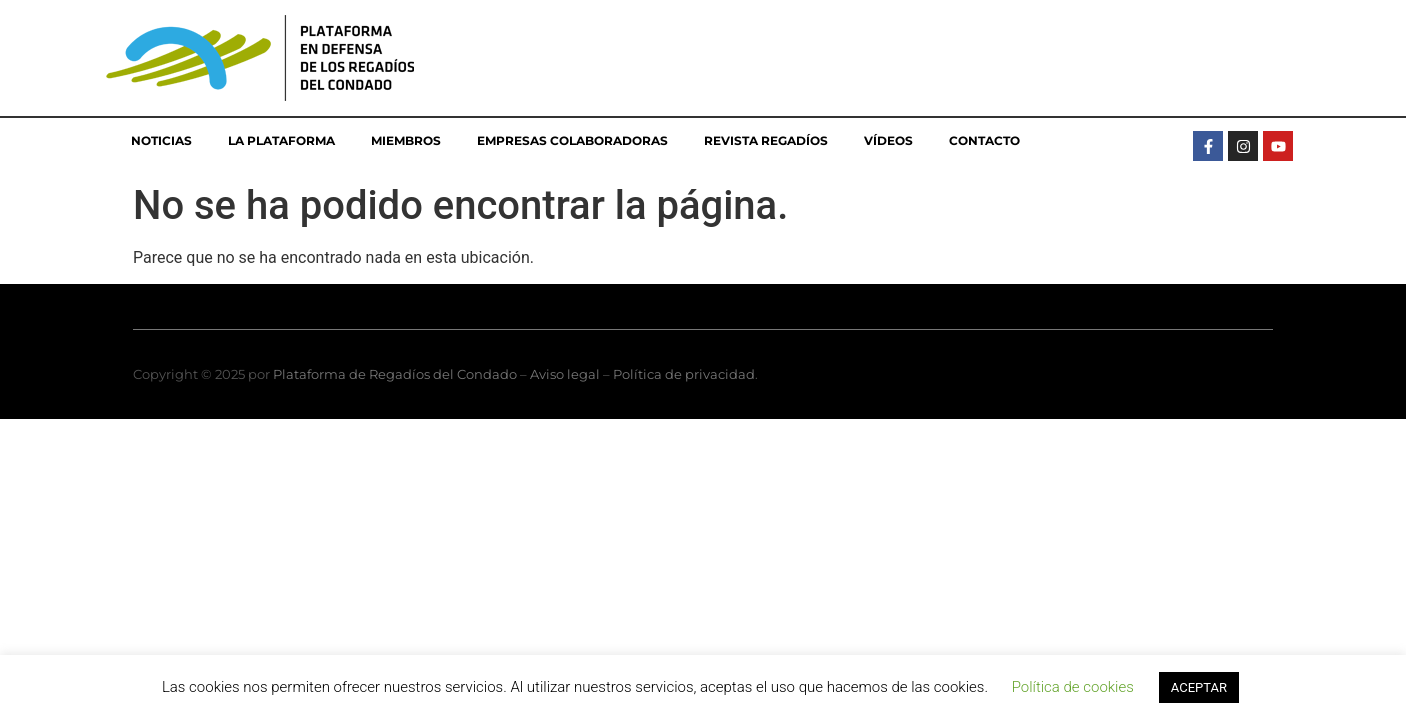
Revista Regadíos (766, 140)
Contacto (984, 140)
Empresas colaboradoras (572, 140)
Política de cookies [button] (1073, 687)
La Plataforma (281, 140)
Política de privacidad (684, 374)
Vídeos (888, 140)
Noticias (161, 140)
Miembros (406, 140)
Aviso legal (565, 374)
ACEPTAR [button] (1199, 687)
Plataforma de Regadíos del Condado (395, 374)
